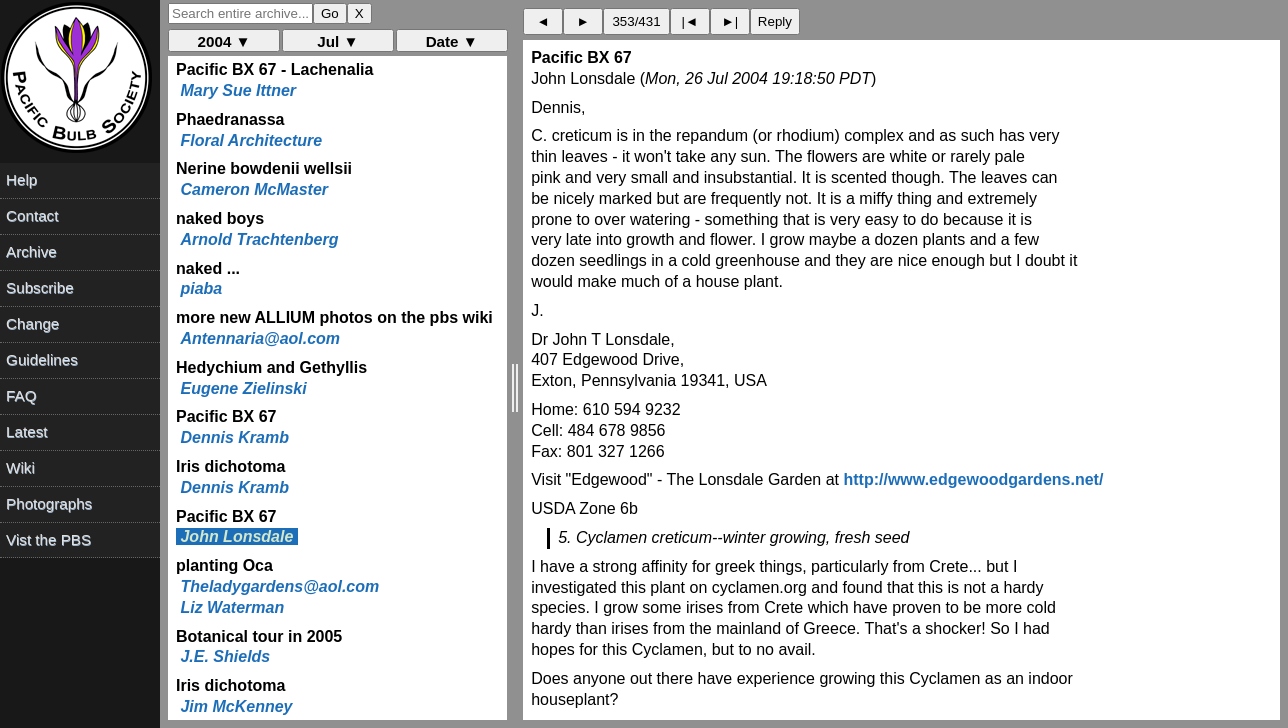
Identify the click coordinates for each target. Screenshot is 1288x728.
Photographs (49, 503)
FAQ (21, 395)
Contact (32, 215)
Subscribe (40, 287)
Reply (775, 21)
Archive (31, 251)
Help (21, 179)
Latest (26, 431)
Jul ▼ (337, 41)
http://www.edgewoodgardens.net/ (973, 479)
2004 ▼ (224, 41)
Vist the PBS (48, 539)
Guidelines (42, 359)
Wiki (20, 467)
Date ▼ (452, 41)
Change (32, 323)
